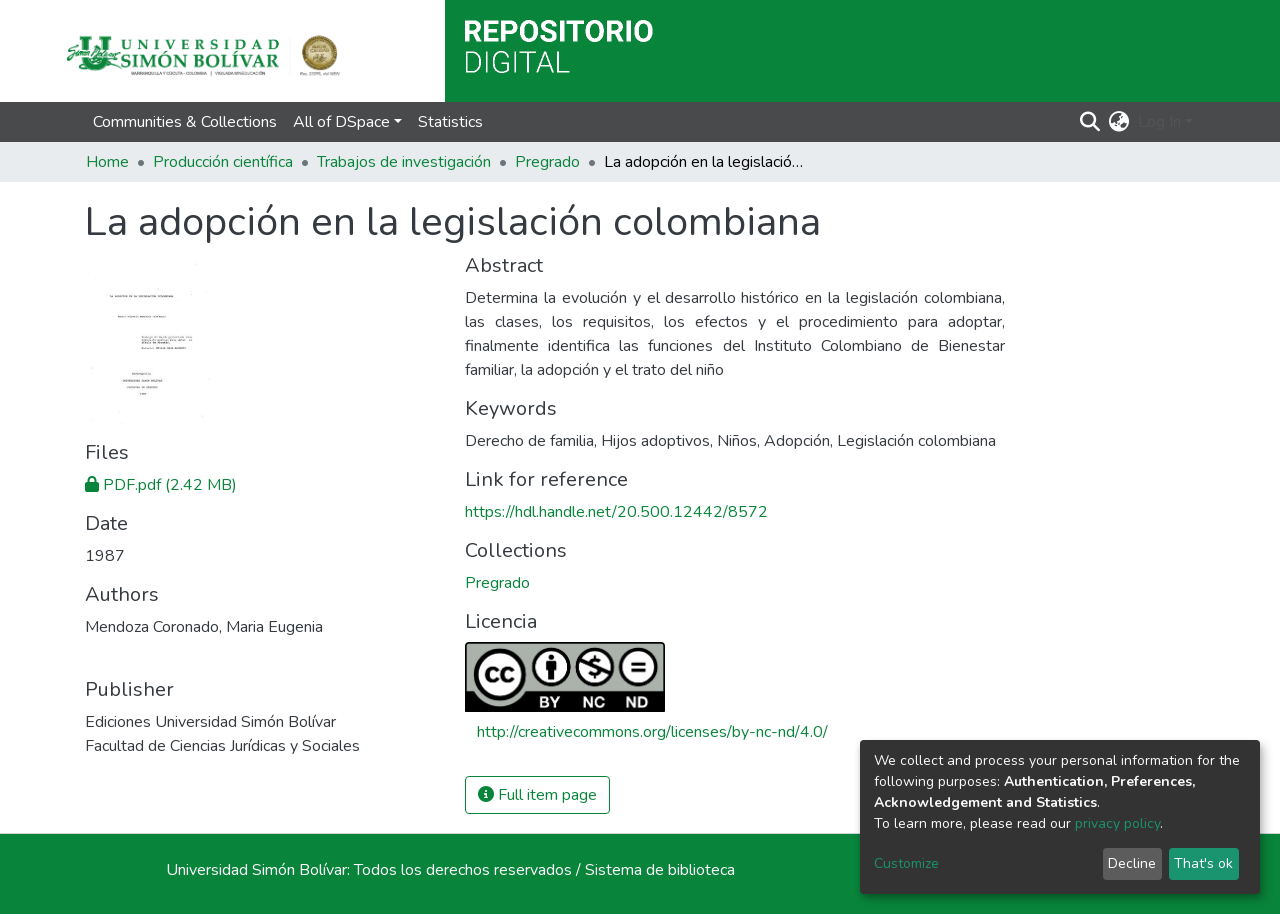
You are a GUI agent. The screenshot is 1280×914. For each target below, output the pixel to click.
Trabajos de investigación (404, 162)
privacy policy (1117, 823)
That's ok (1203, 863)
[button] (1119, 122)
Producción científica (223, 162)
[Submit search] (1090, 122)
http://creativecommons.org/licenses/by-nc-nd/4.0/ (652, 732)
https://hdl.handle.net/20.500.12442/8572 (616, 512)
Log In (1159, 122)
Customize (906, 863)
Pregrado (547, 162)
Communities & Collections (185, 122)
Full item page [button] (537, 795)
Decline (1132, 863)
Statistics (450, 122)
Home (107, 162)
